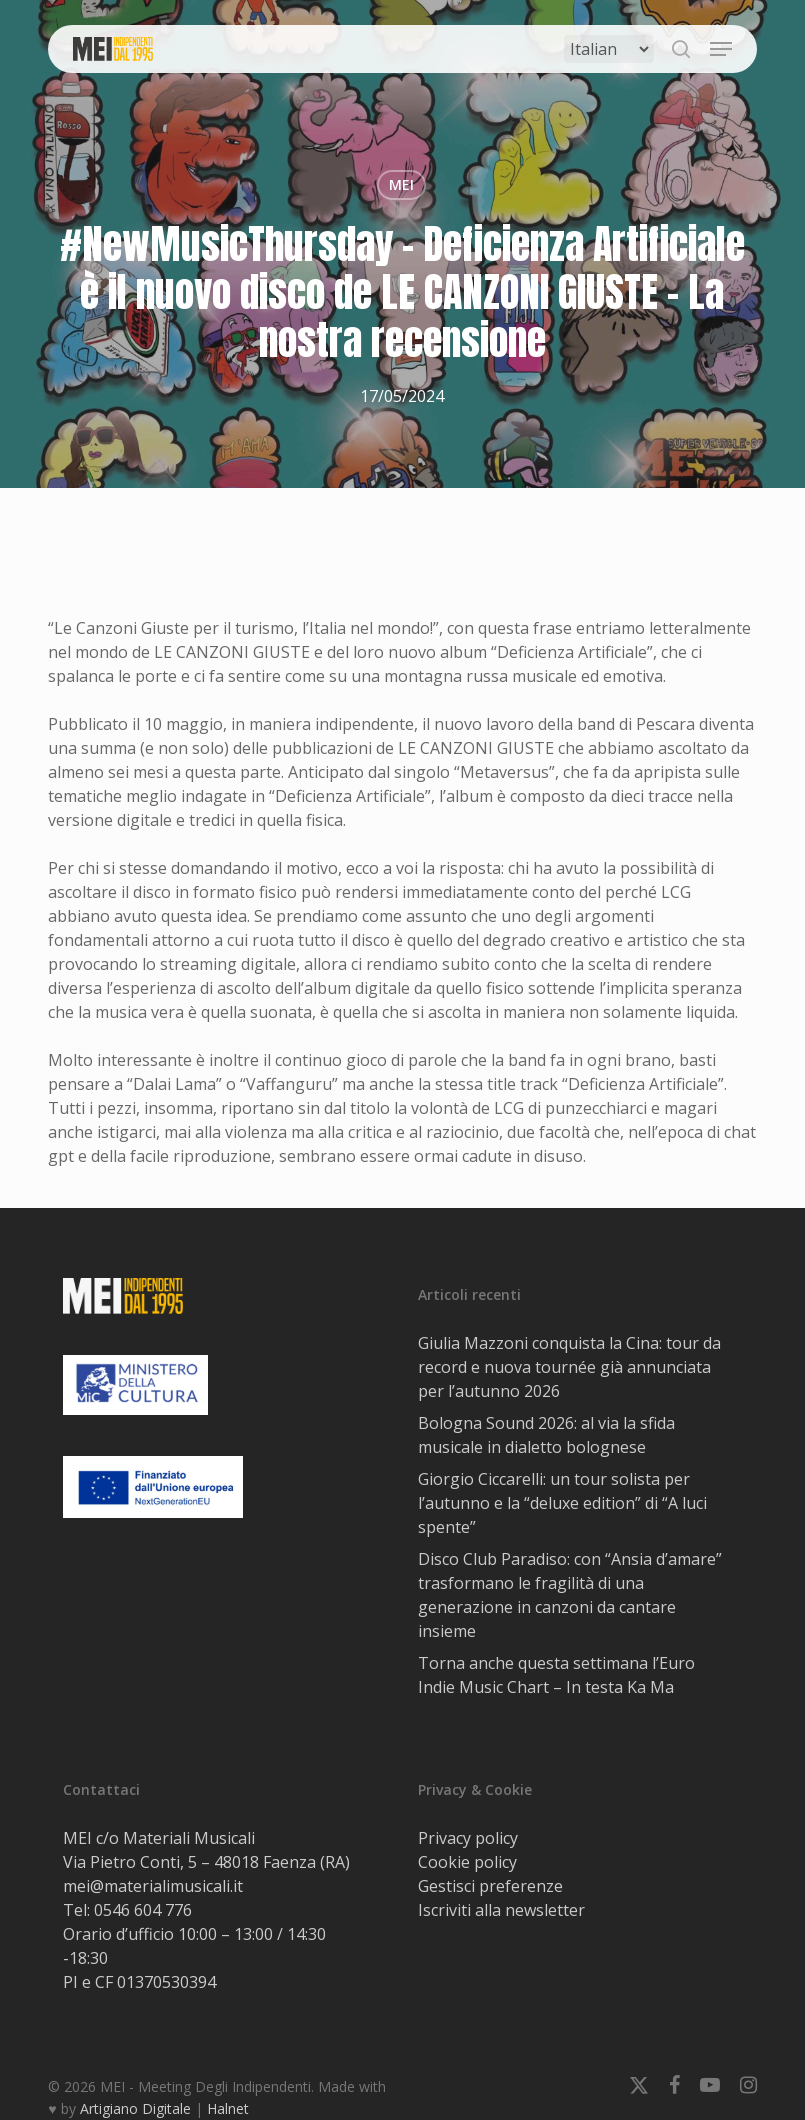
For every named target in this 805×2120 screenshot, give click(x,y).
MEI (401, 184)
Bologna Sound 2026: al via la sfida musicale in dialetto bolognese (546, 1435)
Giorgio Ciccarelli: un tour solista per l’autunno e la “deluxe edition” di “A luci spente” (562, 1503)
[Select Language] (609, 49)
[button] (721, 49)
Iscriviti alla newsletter (501, 1910)
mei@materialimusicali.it (153, 1886)
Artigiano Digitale (135, 2108)
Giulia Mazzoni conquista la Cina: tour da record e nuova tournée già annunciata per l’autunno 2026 (569, 1367)
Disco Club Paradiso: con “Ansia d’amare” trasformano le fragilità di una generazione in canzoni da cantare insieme (570, 1595)
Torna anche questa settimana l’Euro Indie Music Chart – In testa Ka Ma (556, 1675)
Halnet (228, 2108)
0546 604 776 (143, 1910)
